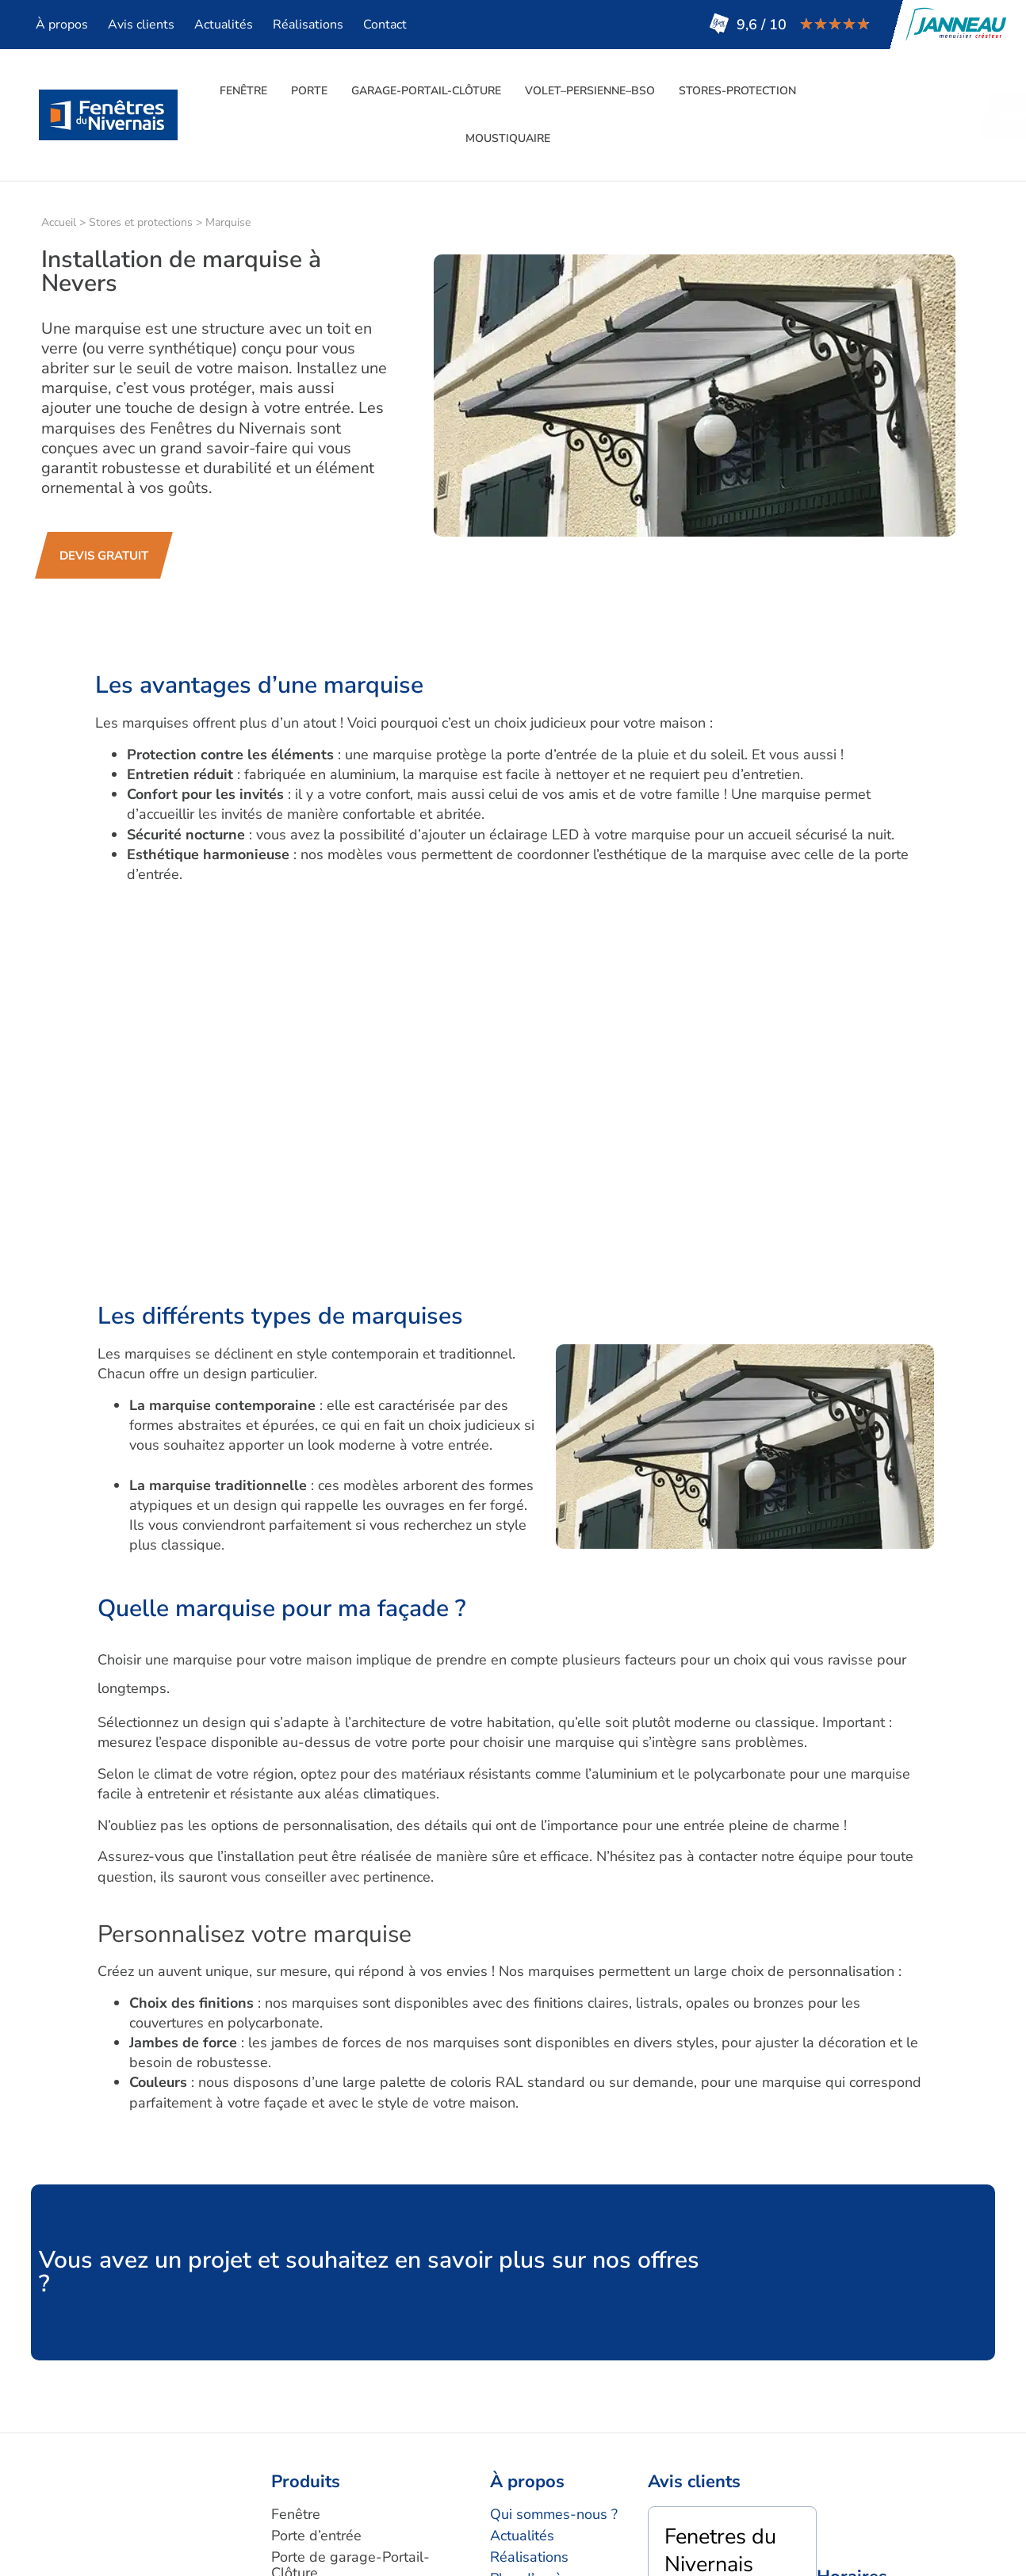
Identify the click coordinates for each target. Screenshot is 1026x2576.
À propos (62, 24)
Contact (385, 24)
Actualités (223, 24)
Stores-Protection (737, 90)
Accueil (58, 222)
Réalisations (308, 24)
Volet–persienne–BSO (590, 90)
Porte (309, 90)
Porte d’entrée (316, 2536)
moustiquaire (507, 138)
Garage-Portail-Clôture (426, 90)
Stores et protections (141, 222)
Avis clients (141, 24)
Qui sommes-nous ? (554, 2514)
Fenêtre (243, 90)
